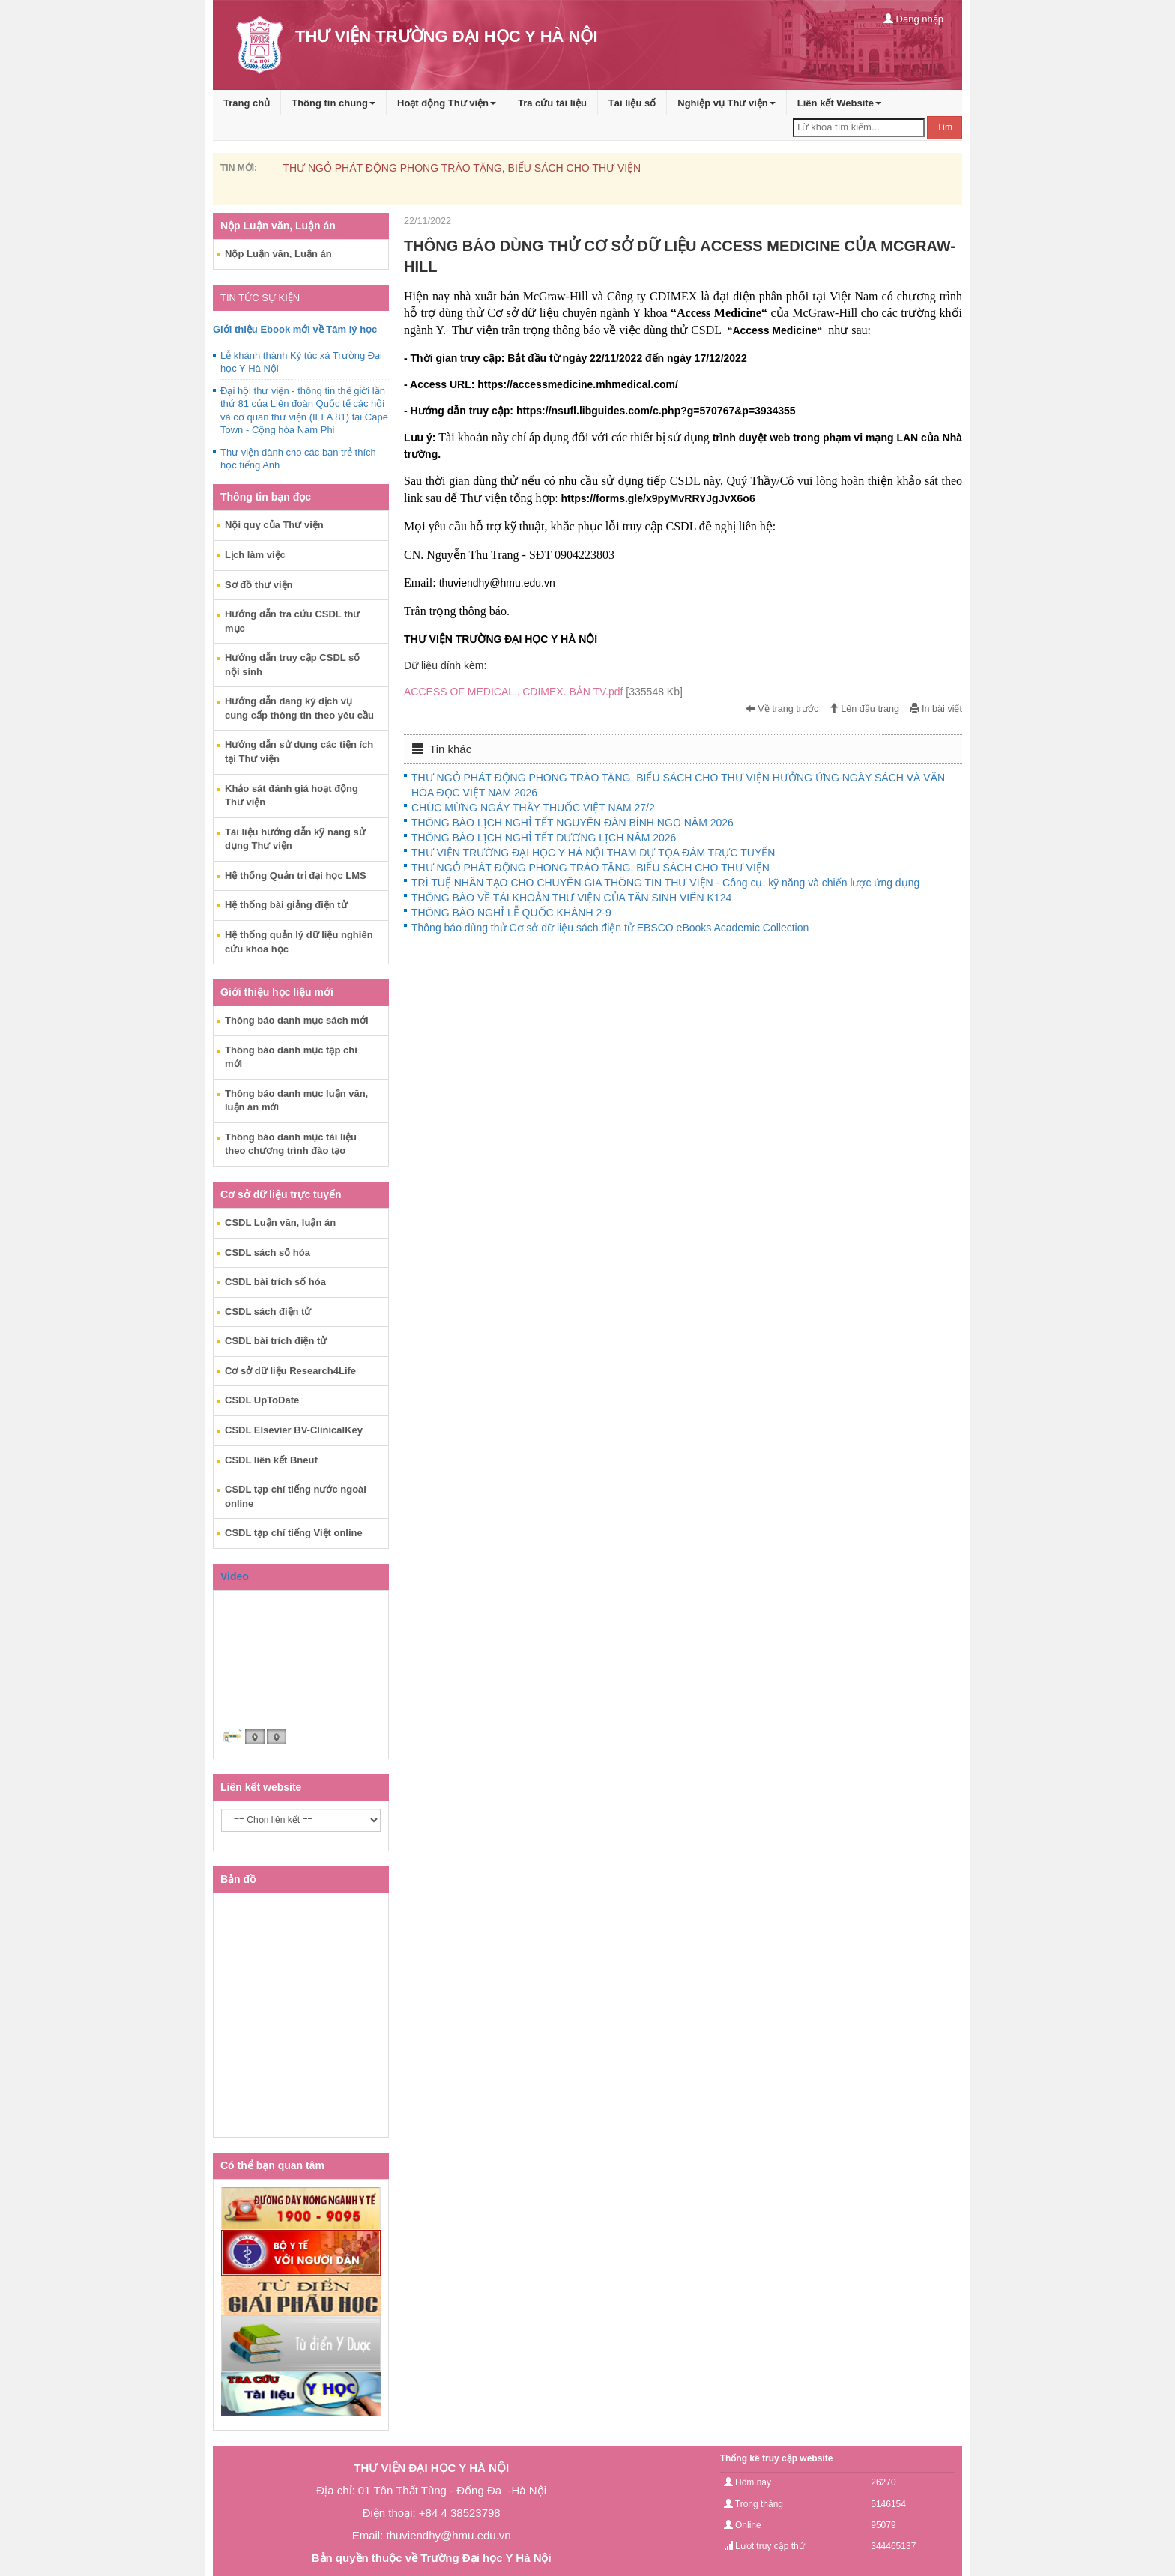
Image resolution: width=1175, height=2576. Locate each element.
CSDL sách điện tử (268, 1311)
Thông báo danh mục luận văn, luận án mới (296, 1100)
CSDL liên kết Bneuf (271, 1460)
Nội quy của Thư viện (274, 524)
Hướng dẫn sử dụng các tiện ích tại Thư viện (299, 751)
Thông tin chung (333, 103)
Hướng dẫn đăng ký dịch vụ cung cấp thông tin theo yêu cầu (299, 708)
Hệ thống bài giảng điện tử (286, 904)
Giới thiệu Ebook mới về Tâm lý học (295, 329)
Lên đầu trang (864, 709)
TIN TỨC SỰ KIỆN (260, 297)
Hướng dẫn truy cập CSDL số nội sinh (292, 664)
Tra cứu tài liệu (552, 103)
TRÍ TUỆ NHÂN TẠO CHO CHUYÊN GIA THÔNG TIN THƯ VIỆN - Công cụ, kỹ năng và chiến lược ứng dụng (665, 883)
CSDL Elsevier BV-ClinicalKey (294, 1430)
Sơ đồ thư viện (259, 584)
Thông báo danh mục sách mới (297, 1020)
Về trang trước (782, 709)
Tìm (944, 127)
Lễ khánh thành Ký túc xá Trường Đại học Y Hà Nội (301, 362)
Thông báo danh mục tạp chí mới (291, 1057)
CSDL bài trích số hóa (275, 1281)
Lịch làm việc (255, 554)
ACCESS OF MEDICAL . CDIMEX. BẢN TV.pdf (543, 692)
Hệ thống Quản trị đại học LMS (295, 875)
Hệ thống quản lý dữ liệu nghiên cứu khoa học (299, 942)
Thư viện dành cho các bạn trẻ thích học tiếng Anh (298, 459)
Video (234, 1576)
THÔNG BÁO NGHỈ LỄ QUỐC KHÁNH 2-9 (511, 913)
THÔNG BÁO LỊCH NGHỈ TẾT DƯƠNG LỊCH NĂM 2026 (543, 838)
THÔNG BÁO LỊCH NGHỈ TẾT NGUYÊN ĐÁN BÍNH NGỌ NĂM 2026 (572, 823)
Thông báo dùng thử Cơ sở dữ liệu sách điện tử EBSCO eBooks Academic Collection (610, 928)
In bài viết (936, 709)
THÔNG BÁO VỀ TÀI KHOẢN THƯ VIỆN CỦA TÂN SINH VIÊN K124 (571, 898)
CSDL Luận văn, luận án (280, 1222)
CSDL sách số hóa (267, 1252)
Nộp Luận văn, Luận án (278, 253)
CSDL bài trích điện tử (276, 1340)
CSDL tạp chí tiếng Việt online (294, 1532)
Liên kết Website (839, 103)
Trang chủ (246, 103)
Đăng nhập (913, 19)
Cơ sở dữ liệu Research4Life (290, 1370)
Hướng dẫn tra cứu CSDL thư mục (292, 621)
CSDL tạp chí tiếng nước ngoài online (295, 1496)
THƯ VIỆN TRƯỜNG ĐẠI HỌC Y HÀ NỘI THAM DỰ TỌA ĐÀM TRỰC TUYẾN (593, 853)
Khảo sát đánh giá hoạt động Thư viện (291, 795)
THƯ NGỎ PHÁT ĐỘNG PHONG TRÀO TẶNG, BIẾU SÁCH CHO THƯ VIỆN (462, 168)
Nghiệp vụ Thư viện (726, 103)
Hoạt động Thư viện (446, 103)
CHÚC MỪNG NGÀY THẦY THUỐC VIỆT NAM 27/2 (533, 808)
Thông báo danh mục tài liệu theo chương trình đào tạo (291, 1144)
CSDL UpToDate (262, 1400)
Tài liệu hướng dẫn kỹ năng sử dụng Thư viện (295, 839)
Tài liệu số (632, 103)
